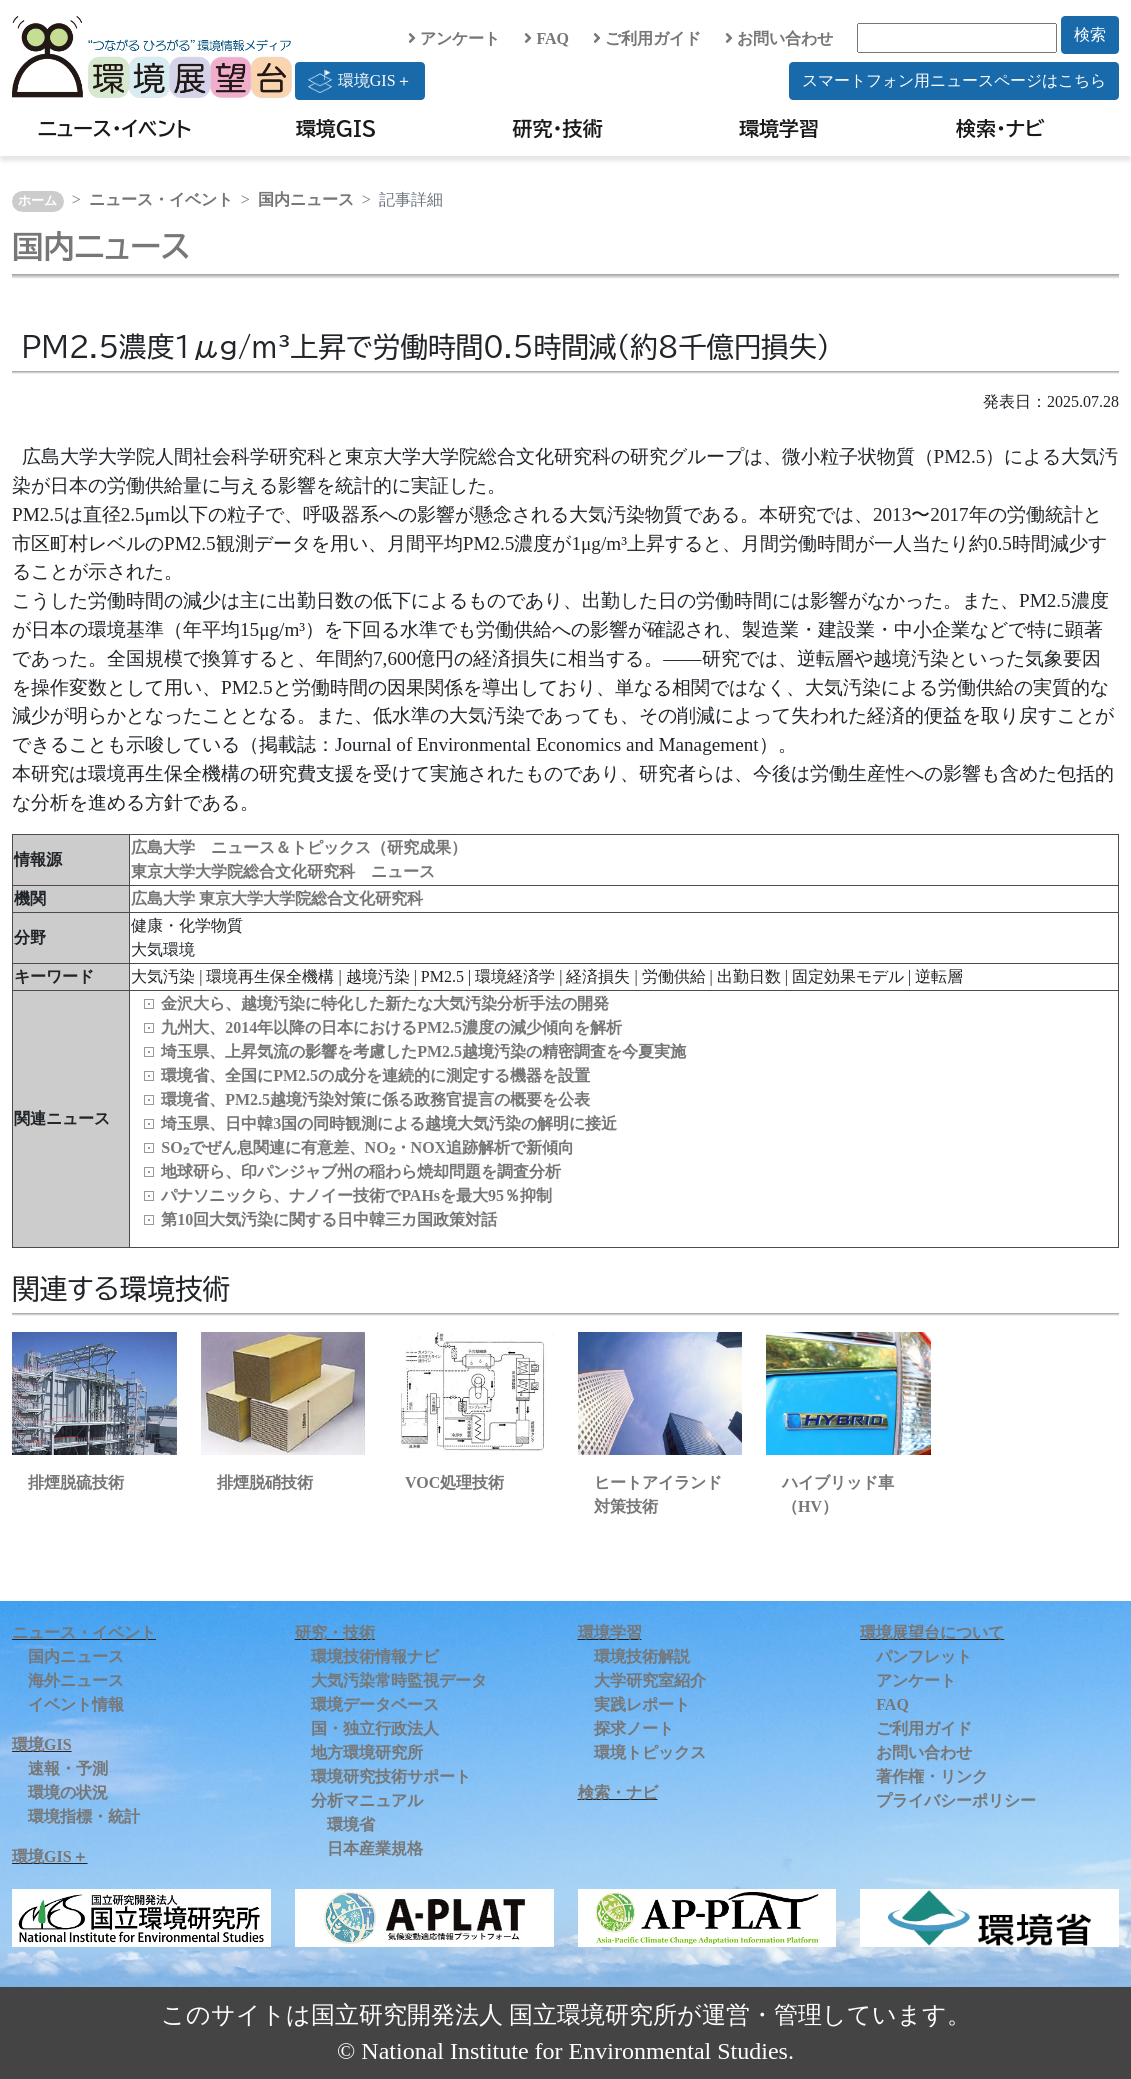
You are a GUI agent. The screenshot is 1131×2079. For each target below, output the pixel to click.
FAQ (546, 38)
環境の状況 (68, 1792)
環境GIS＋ (360, 81)
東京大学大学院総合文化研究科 (311, 898)
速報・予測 (68, 1768)
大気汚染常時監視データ (399, 1680)
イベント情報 (76, 1704)
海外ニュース (76, 1680)
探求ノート (634, 1728)
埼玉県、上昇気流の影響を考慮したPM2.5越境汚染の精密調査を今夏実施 (423, 1051)
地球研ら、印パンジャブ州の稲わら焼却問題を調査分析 (361, 1171)
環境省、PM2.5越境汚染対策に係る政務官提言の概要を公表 (375, 1099)
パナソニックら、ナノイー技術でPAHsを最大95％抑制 (356, 1195)
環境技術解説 (642, 1656)
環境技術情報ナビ (375, 1656)
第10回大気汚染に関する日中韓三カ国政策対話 (329, 1219)
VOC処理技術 (454, 1482)
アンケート (454, 38)
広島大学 (165, 898)
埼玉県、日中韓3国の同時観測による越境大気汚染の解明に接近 (389, 1123)
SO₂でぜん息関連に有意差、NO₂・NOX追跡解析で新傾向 (367, 1147)
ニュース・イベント (114, 128)
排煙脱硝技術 (265, 1482)
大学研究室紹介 (650, 1680)
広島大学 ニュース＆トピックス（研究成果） (299, 847)
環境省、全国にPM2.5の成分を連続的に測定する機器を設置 (375, 1075)
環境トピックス (650, 1752)
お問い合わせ (779, 38)
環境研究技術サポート (391, 1776)
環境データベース (375, 1704)
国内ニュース (306, 199)
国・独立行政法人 (375, 1728)
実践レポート (642, 1704)
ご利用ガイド (647, 38)
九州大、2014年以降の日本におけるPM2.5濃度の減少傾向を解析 (391, 1027)
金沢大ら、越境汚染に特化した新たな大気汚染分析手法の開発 (385, 1003)
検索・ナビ (1000, 128)
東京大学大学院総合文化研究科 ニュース (283, 871)
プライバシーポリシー (956, 1800)
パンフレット (924, 1656)
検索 (1090, 34)
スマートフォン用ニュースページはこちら (954, 80)
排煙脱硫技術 (76, 1482)
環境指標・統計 (84, 1816)
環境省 (351, 1824)
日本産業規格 (375, 1848)
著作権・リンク (932, 1776)
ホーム (37, 201)
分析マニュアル (367, 1800)
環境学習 (779, 128)
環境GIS (336, 128)
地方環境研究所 (367, 1752)
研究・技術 (558, 128)
